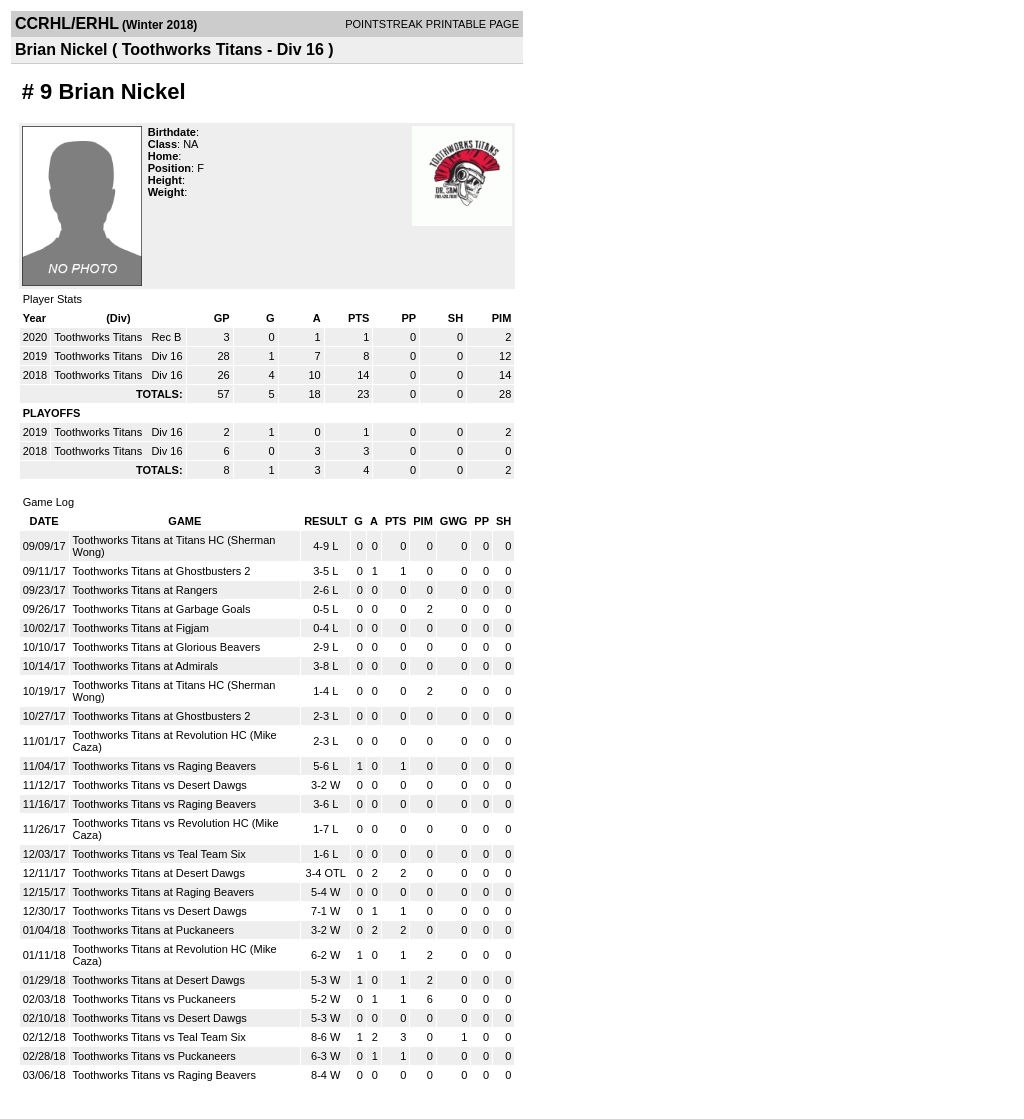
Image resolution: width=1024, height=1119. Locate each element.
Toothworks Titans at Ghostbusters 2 (162, 571)
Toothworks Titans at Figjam (141, 628)
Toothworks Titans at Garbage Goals (162, 609)
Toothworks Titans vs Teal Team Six (159, 854)
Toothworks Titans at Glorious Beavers (167, 647)
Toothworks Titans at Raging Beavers (164, 892)
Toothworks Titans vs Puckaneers (154, 999)
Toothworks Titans (99, 337)
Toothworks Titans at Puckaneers (153, 930)
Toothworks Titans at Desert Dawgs (159, 873)
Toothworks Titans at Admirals (146, 666)
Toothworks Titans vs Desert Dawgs (160, 785)
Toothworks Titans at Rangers (145, 590)
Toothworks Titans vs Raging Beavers (164, 766)
